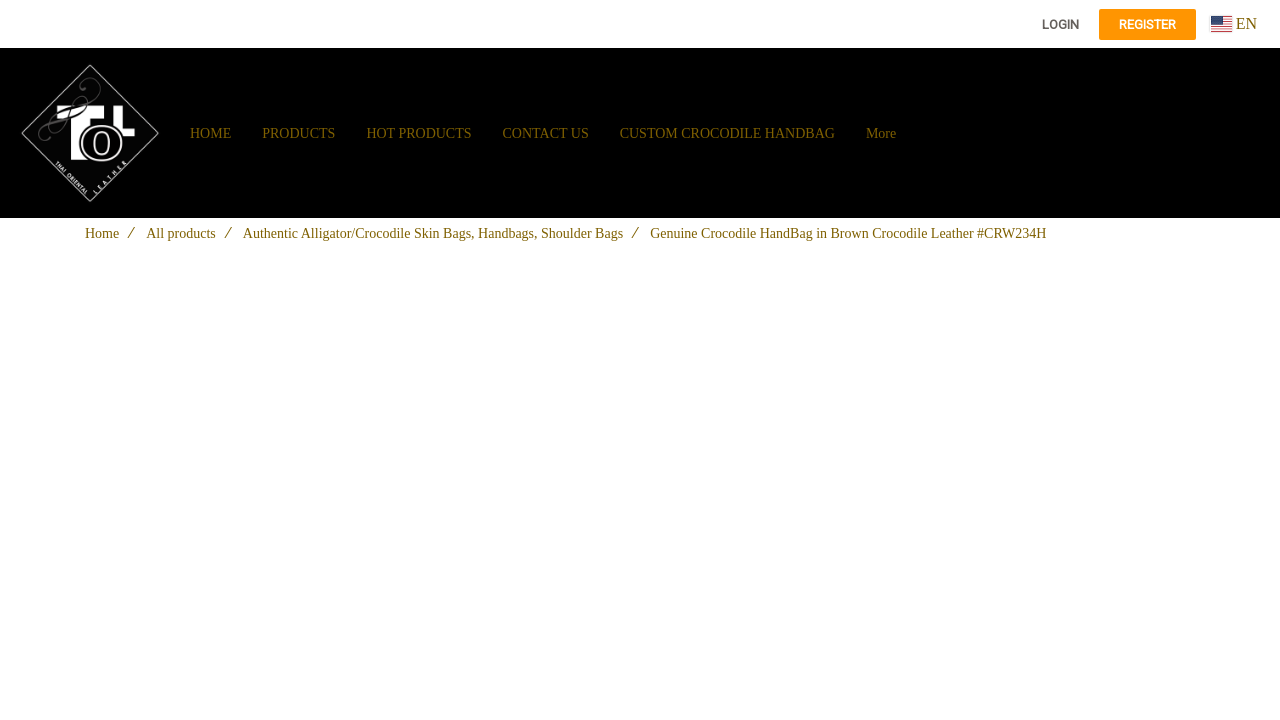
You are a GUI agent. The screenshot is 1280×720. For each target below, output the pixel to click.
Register (1147, 24)
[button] (929, 133)
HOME (210, 133)
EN (1233, 23)
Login (1060, 24)
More (881, 133)
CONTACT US (546, 133)
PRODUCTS (298, 133)
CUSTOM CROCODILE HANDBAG (727, 133)
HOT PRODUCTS (418, 133)
